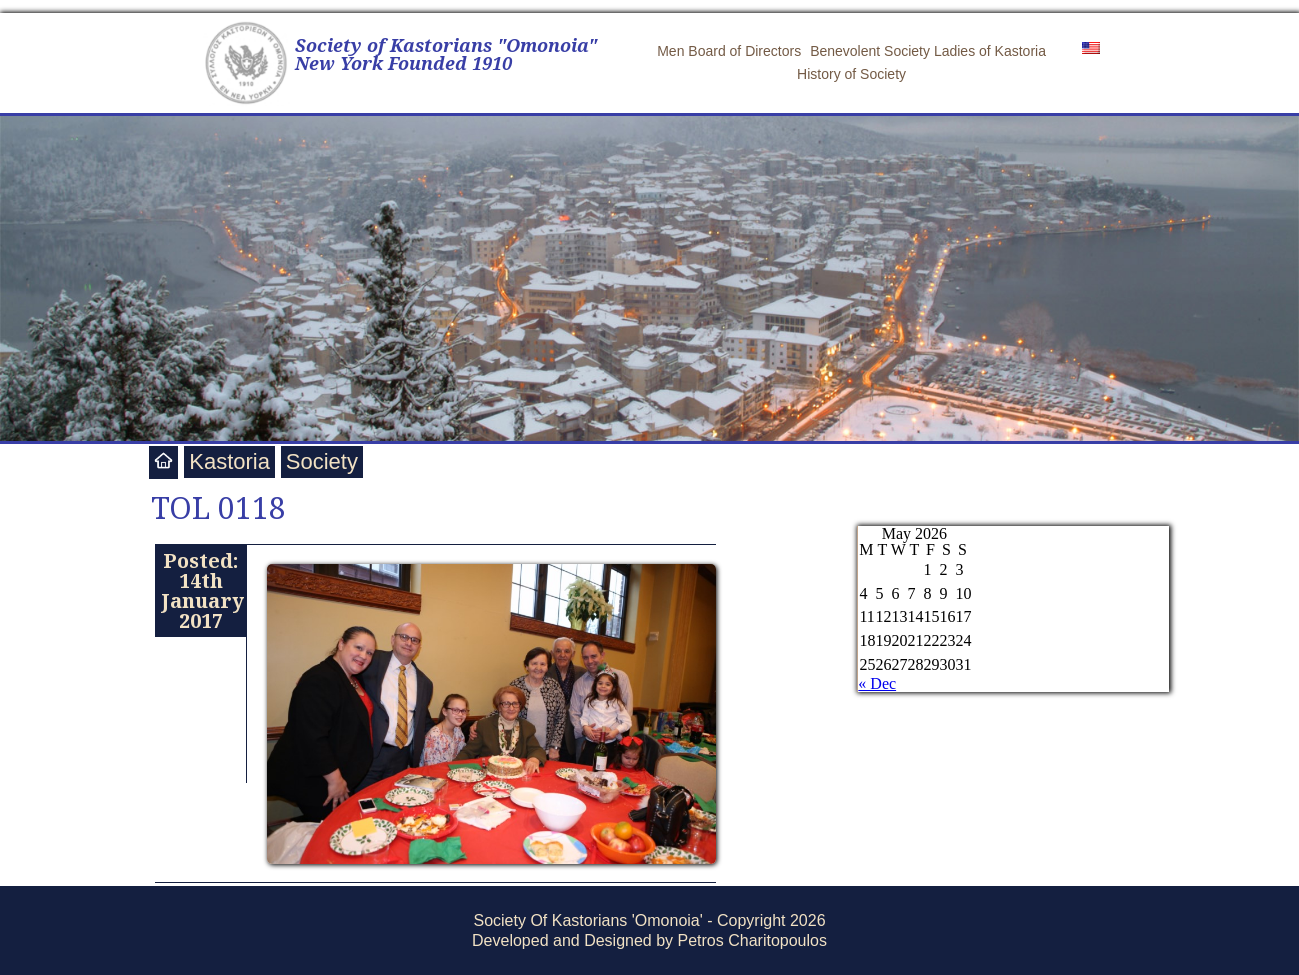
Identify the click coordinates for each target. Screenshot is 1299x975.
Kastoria (229, 461)
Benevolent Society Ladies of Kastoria (928, 51)
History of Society (851, 74)
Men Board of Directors (729, 51)
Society (322, 461)
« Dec (877, 683)
